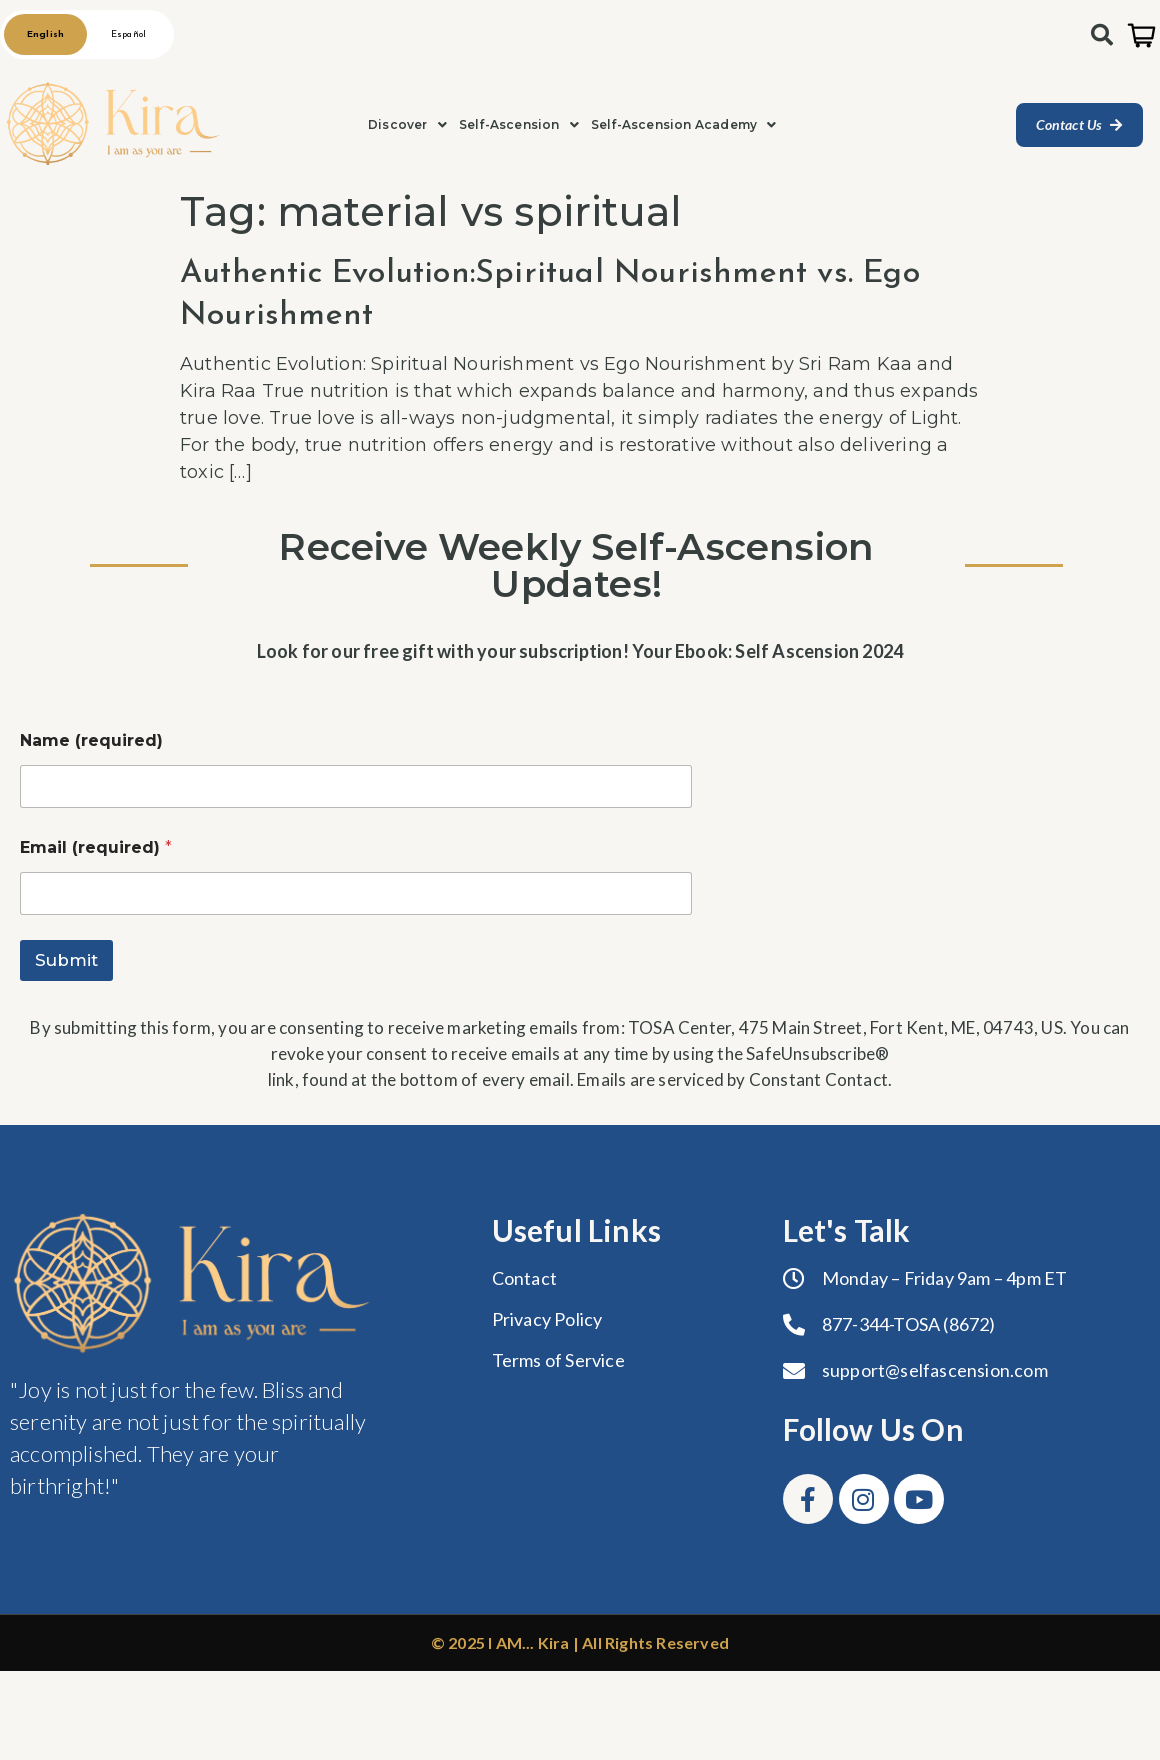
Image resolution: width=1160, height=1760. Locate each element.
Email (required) (96, 847)
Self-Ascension (519, 124)
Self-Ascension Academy (684, 124)
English (45, 34)
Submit (66, 960)
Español (128, 34)
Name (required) (91, 740)
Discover (407, 124)
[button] (407, 125)
